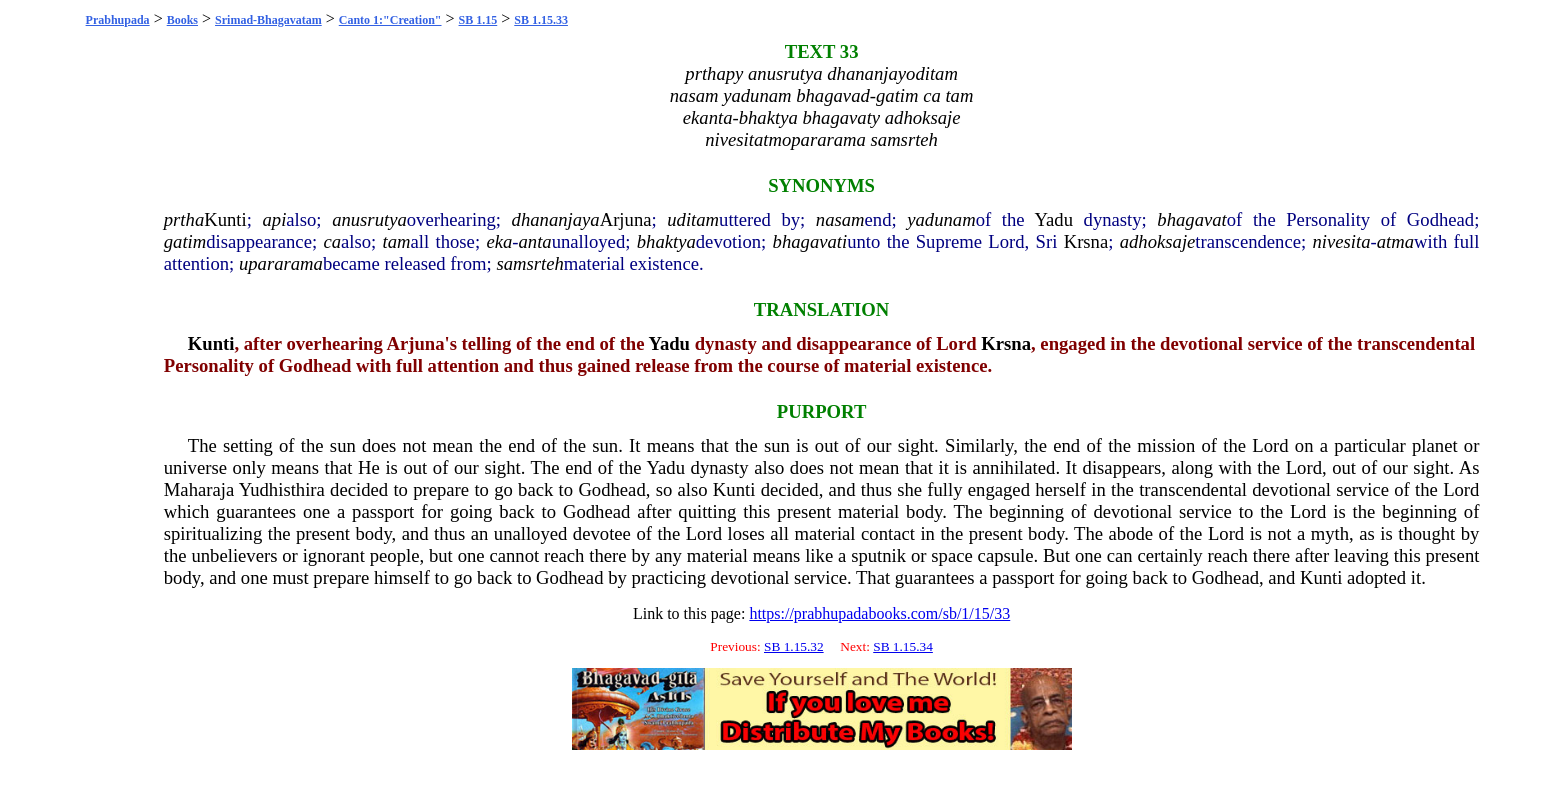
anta (534, 241)
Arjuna (626, 219)
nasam (840, 219)
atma (1395, 241)
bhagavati (810, 241)
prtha (184, 219)
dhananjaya (556, 219)
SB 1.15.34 (903, 646)
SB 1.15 (478, 20)
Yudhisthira (282, 489)
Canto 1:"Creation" (390, 20)
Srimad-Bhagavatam (268, 20)
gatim (185, 241)
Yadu (1053, 219)
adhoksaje (1158, 241)
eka (499, 241)
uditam (693, 219)
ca (332, 241)
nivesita (1342, 241)
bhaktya (666, 241)
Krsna (1086, 241)
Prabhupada (118, 20)
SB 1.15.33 (541, 20)
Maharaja (199, 489)
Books (182, 20)
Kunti (225, 219)
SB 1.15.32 (794, 646)
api (274, 219)
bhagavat (1191, 219)
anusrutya (369, 219)
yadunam (941, 219)
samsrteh (529, 263)
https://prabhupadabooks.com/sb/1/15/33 (879, 613)
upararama (281, 263)
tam (397, 241)
